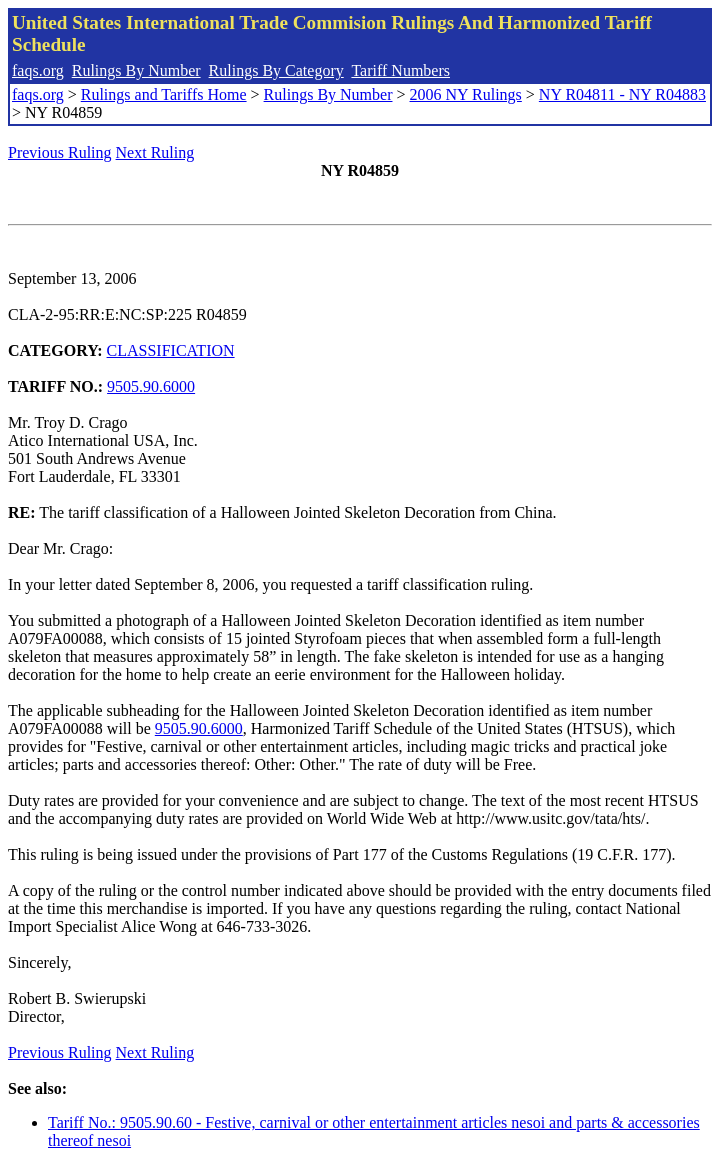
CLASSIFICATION (171, 350)
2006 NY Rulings (466, 94)
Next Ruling (155, 152)
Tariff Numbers (400, 70)
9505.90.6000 (151, 386)
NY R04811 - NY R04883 (622, 94)
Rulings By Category (276, 70)
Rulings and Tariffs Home (164, 94)
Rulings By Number (136, 70)
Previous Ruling (60, 152)
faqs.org (38, 70)
